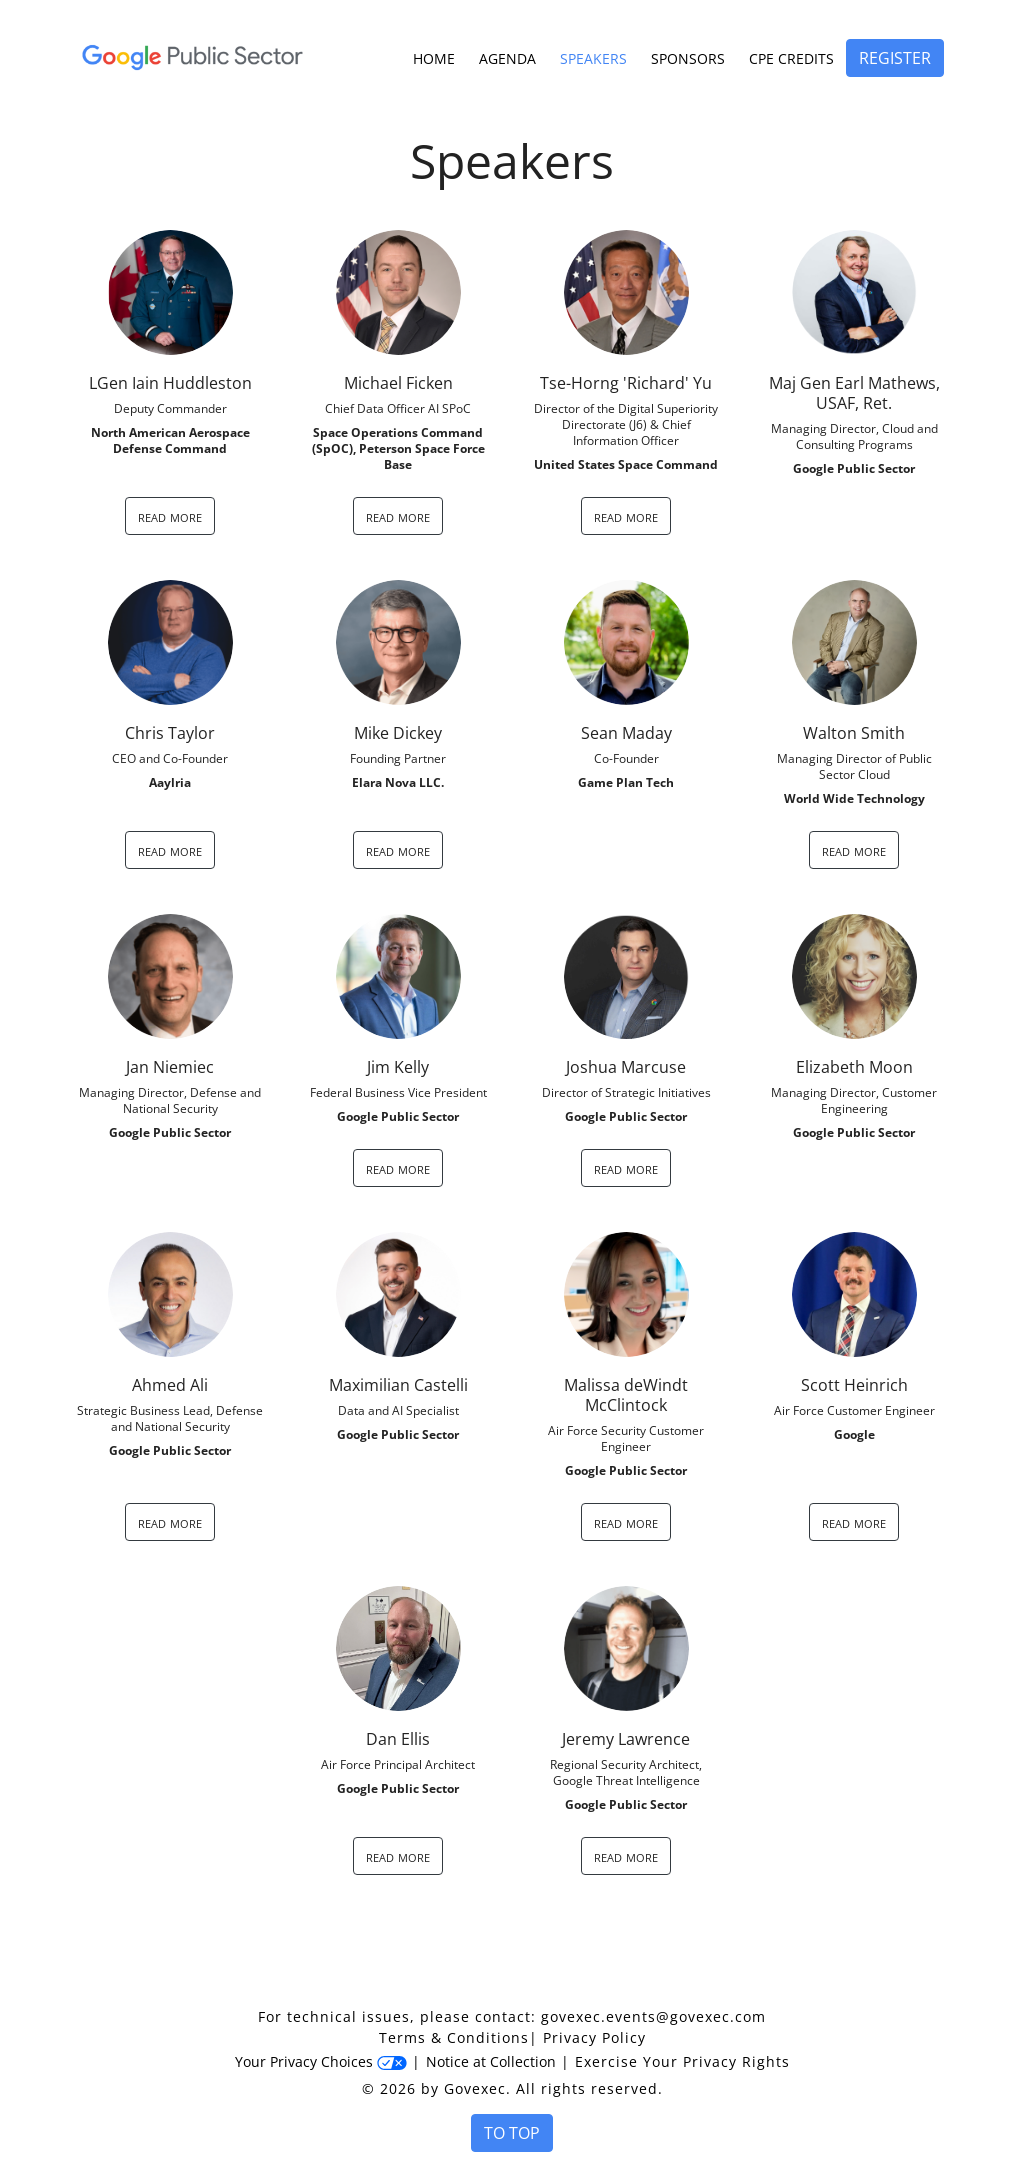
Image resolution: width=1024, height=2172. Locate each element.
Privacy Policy (594, 2037)
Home (434, 58)
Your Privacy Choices (321, 2061)
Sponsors (688, 58)
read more (170, 516)
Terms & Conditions (454, 2037)
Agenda (507, 58)
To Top (512, 2133)
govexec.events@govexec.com (653, 2016)
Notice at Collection (491, 2061)
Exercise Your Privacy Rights (682, 2061)
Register (895, 58)
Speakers (593, 58)
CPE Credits (791, 58)
